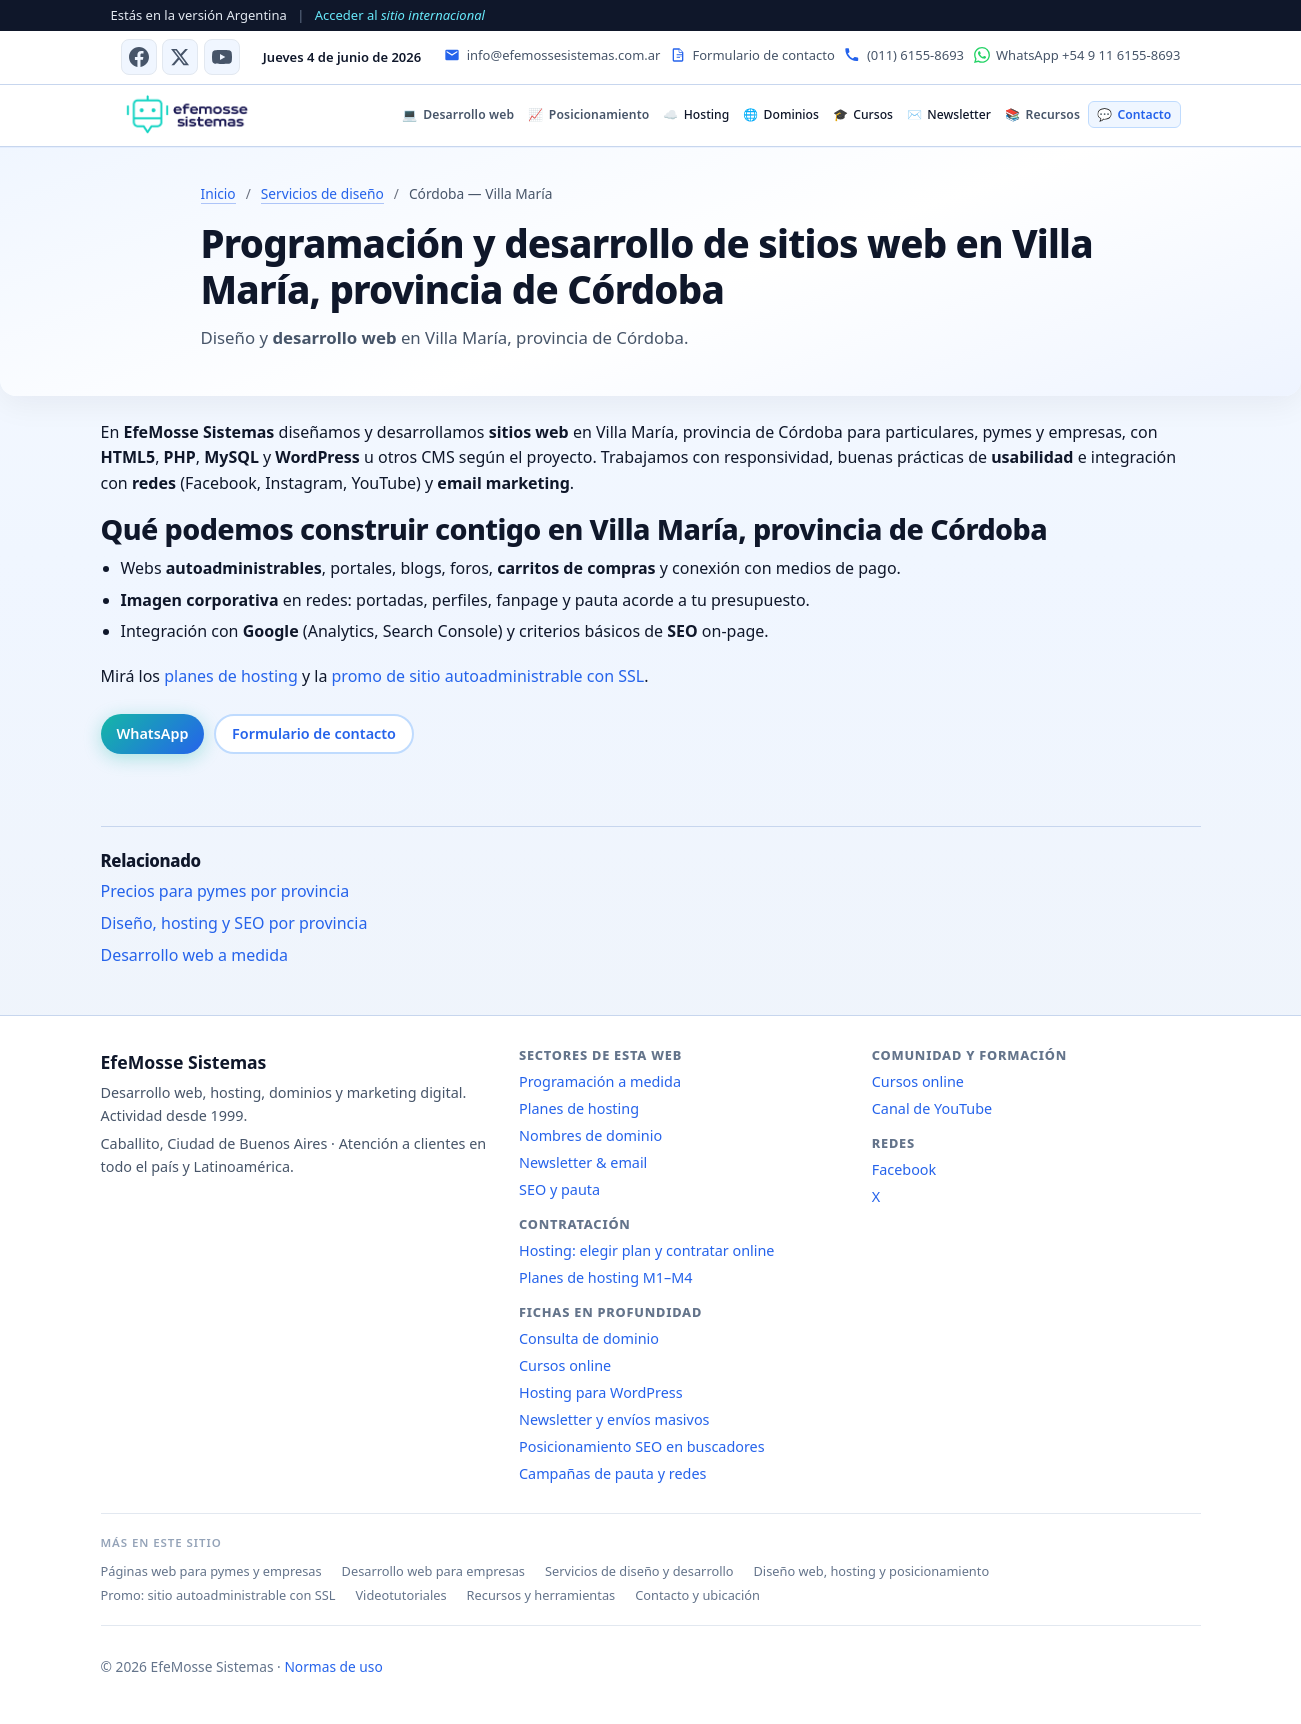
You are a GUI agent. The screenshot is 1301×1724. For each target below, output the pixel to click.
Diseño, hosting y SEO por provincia (234, 923)
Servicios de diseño (322, 193)
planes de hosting (231, 676)
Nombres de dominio (590, 1135)
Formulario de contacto (314, 733)
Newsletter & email (583, 1162)
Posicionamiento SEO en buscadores (642, 1446)
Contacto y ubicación (697, 1595)
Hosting (696, 114)
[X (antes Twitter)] (180, 57)
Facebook (904, 1169)
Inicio (218, 193)
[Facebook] (139, 57)
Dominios (781, 114)
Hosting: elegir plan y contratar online (646, 1250)
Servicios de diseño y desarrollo (639, 1571)
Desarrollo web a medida (195, 955)
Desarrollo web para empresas (433, 1571)
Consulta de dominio (589, 1338)
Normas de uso (333, 1666)
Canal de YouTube (932, 1108)
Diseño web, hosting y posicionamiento (872, 1571)
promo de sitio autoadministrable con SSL (488, 676)
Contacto (1134, 114)
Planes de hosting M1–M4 (606, 1277)
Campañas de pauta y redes (612, 1473)
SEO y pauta (559, 1189)
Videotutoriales (400, 1595)
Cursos (863, 114)
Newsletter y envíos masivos (614, 1419)
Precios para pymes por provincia (225, 891)
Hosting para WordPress (601, 1392)
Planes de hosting (579, 1108)
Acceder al (400, 15)
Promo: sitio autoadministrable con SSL (218, 1595)
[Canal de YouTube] (222, 57)
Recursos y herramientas (541, 1595)
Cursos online (565, 1365)
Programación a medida (600, 1081)
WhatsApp (153, 733)
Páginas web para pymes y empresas (211, 1571)
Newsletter (949, 114)
